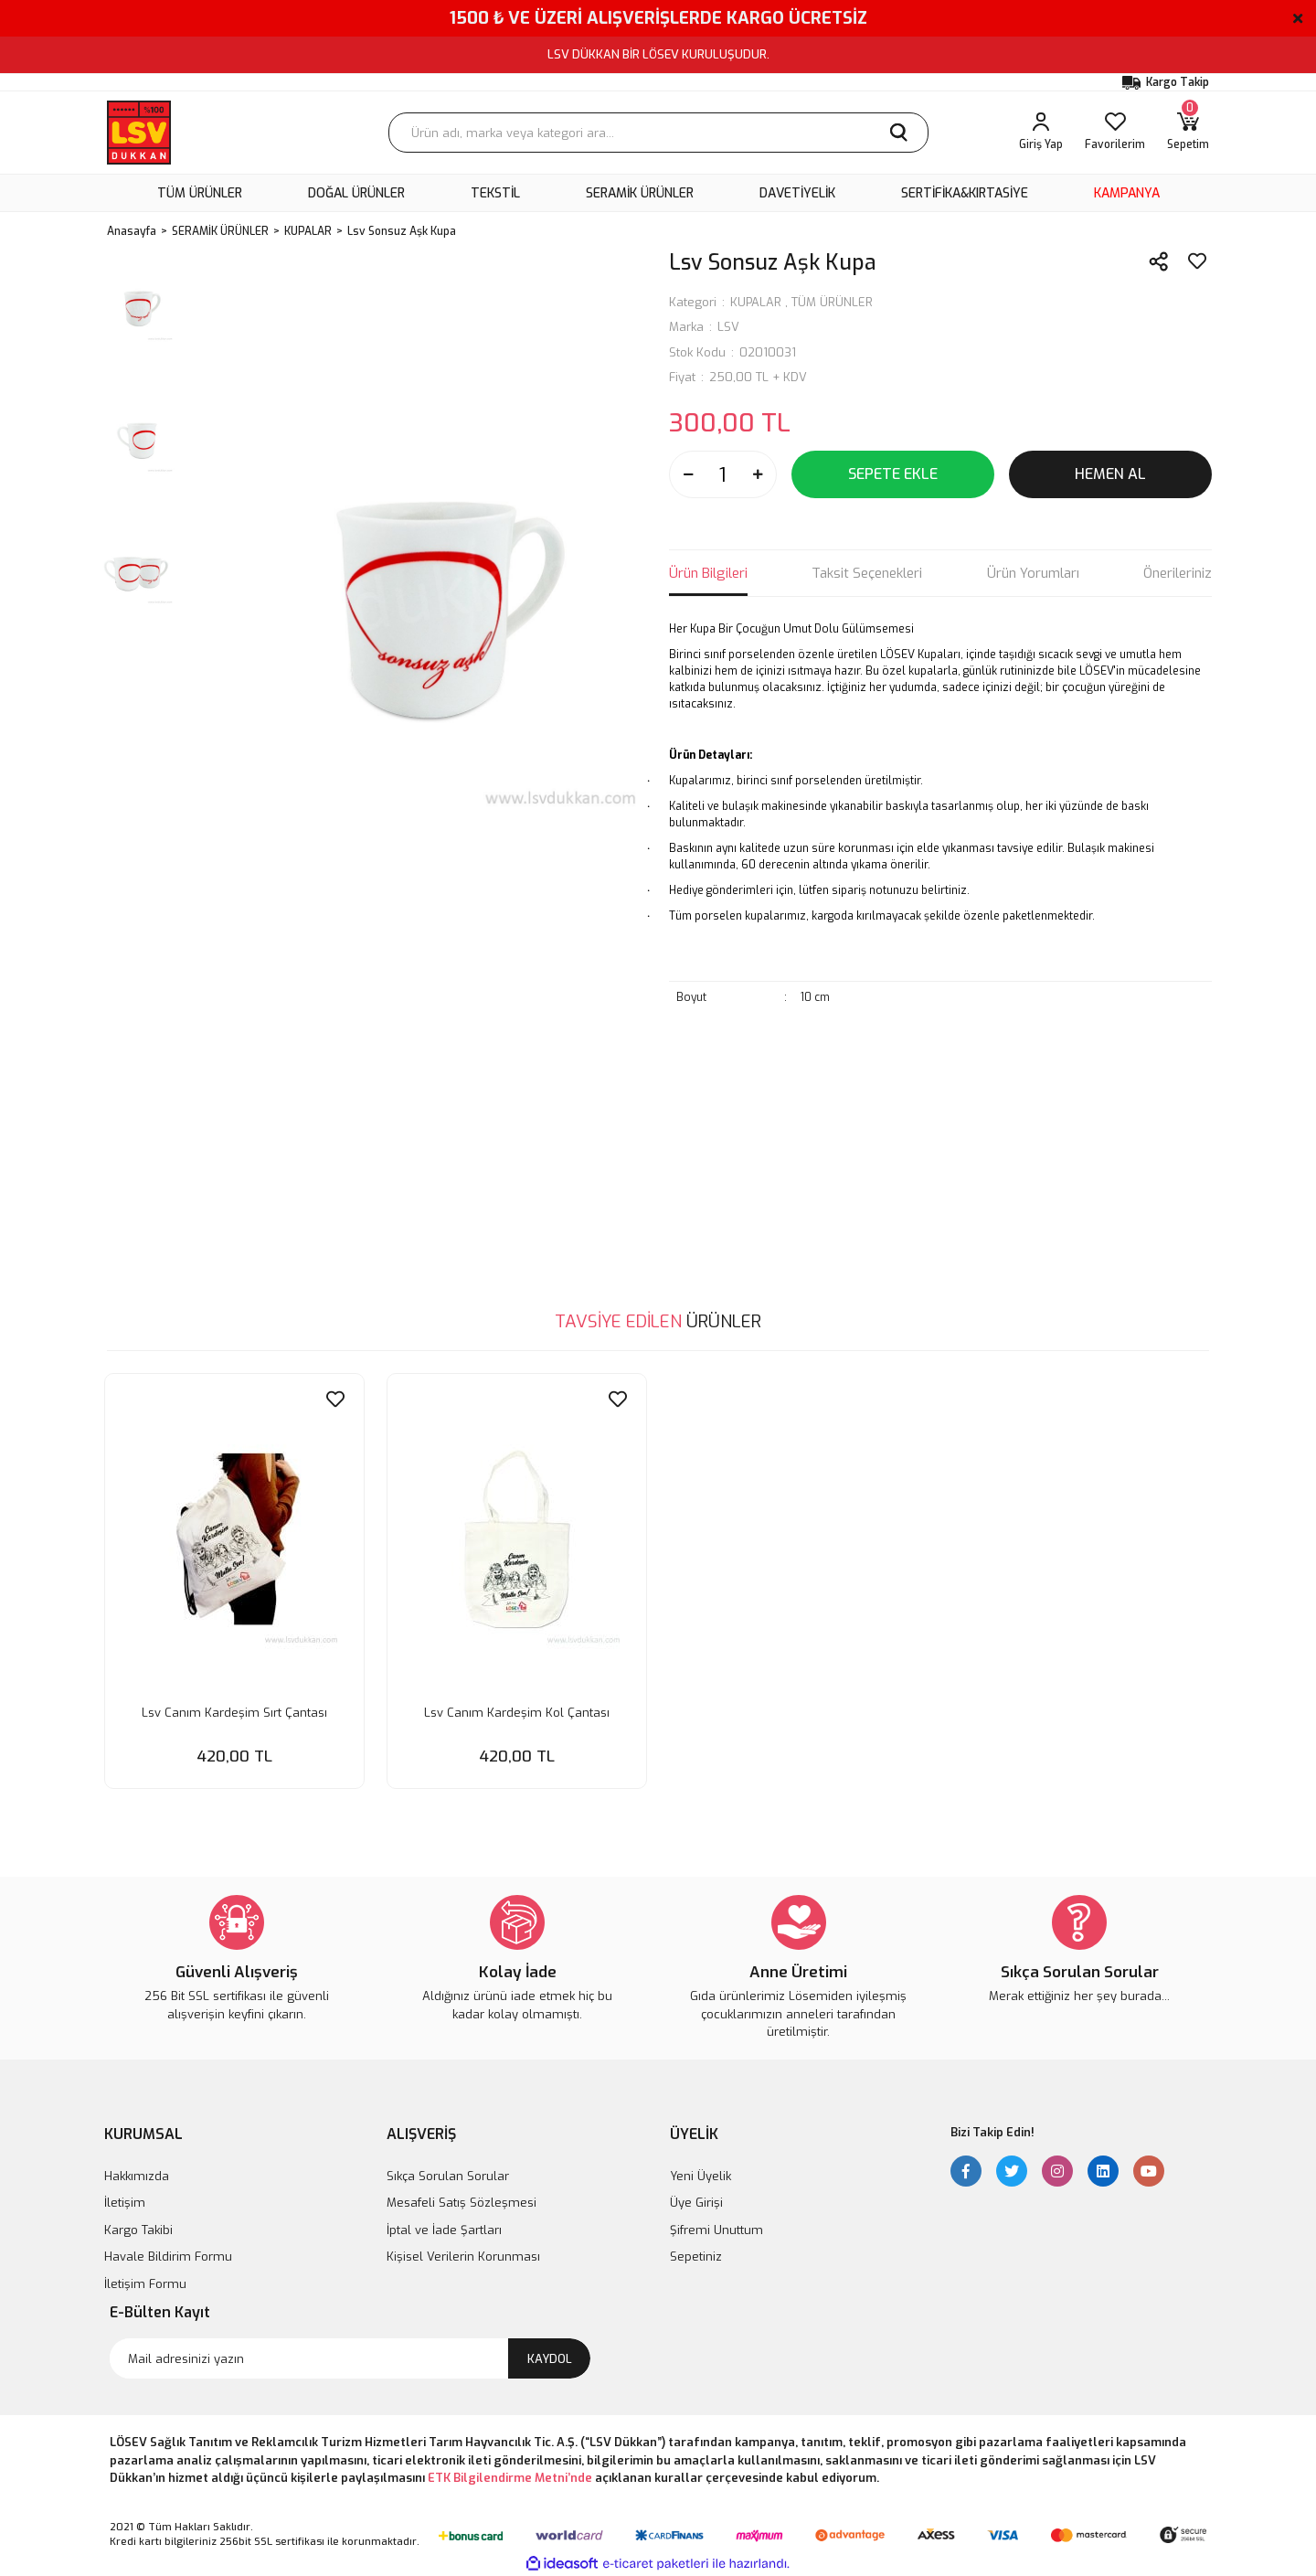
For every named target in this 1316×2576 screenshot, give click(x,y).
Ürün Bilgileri (708, 573)
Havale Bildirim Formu (168, 2255)
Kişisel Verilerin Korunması (463, 2255)
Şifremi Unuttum (716, 2229)
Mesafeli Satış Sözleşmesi (461, 2201)
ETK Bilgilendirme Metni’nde (510, 2477)
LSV (728, 327)
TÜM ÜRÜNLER (832, 302)
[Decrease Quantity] (688, 474)
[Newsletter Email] (350, 2357)
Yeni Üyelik (700, 2175)
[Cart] (1188, 132)
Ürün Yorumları (1033, 573)
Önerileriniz (1177, 573)
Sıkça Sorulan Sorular (448, 2175)
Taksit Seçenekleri (867, 573)
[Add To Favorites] (1197, 261)
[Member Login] (1041, 132)
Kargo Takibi (138, 2229)
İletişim (124, 2201)
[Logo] (139, 133)
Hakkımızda (136, 2175)
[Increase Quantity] (757, 474)
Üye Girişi (696, 2201)
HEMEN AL (1110, 474)
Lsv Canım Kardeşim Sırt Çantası (234, 1710)
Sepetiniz (696, 2255)
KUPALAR (755, 302)
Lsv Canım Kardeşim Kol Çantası (517, 1710)
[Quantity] (722, 474)
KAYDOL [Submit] (549, 2357)
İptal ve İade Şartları (444, 2229)
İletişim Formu (145, 2283)
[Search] (658, 132)
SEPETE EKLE (893, 474)
